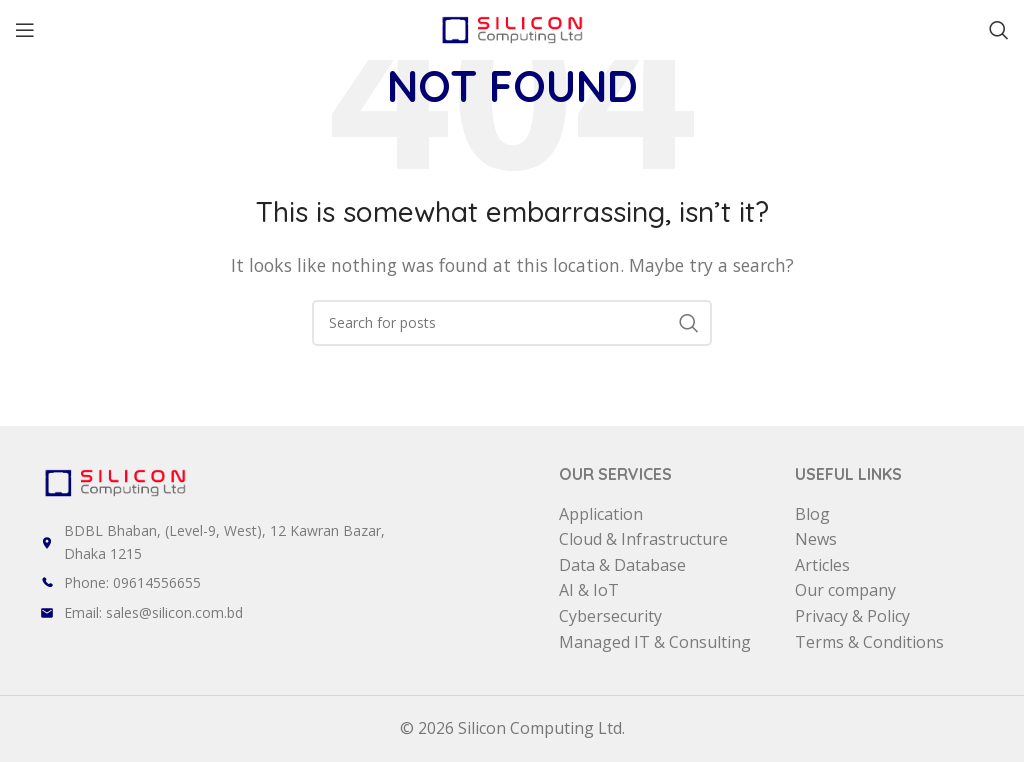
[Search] (999, 30)
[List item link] (299, 583)
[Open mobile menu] (25, 30)
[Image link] (115, 481)
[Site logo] (512, 28)
